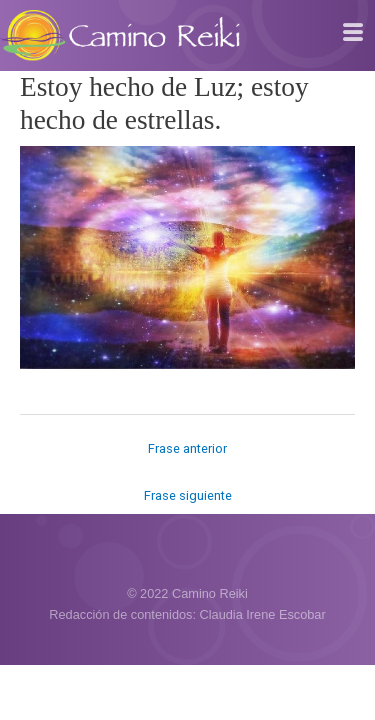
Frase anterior (187, 448)
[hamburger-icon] (352, 33)
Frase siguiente (188, 495)
